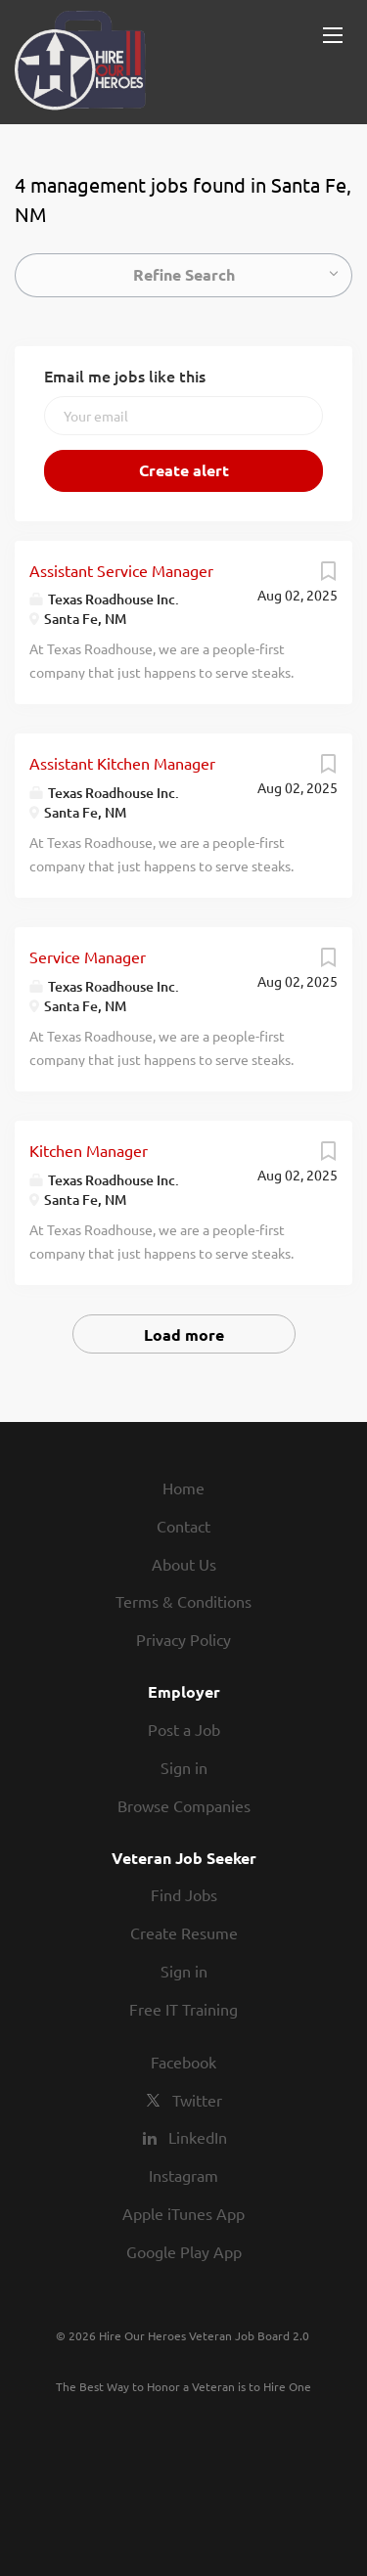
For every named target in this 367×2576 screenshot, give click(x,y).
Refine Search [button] (184, 274)
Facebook (183, 2061)
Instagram (183, 2175)
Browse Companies (184, 1805)
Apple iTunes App (183, 2213)
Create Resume (184, 1932)
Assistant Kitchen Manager (122, 763)
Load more (184, 1334)
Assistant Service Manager (121, 570)
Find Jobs (184, 1894)
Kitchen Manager (88, 1150)
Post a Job (184, 1729)
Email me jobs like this (125, 375)
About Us (184, 1564)
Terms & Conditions (183, 1601)
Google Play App (184, 2251)
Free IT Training (183, 2009)
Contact (183, 1525)
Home (183, 1487)
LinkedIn (197, 2137)
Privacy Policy (183, 1639)
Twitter (197, 2100)
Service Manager (87, 956)
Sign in (184, 1767)
